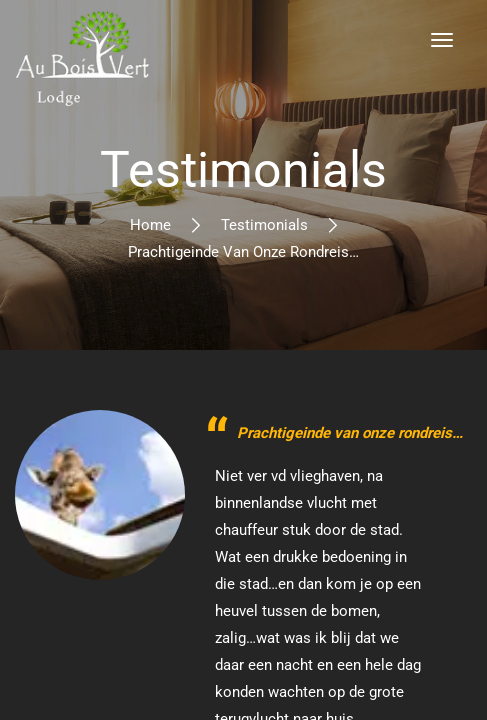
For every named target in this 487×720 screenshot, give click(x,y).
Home (150, 225)
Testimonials (264, 225)
